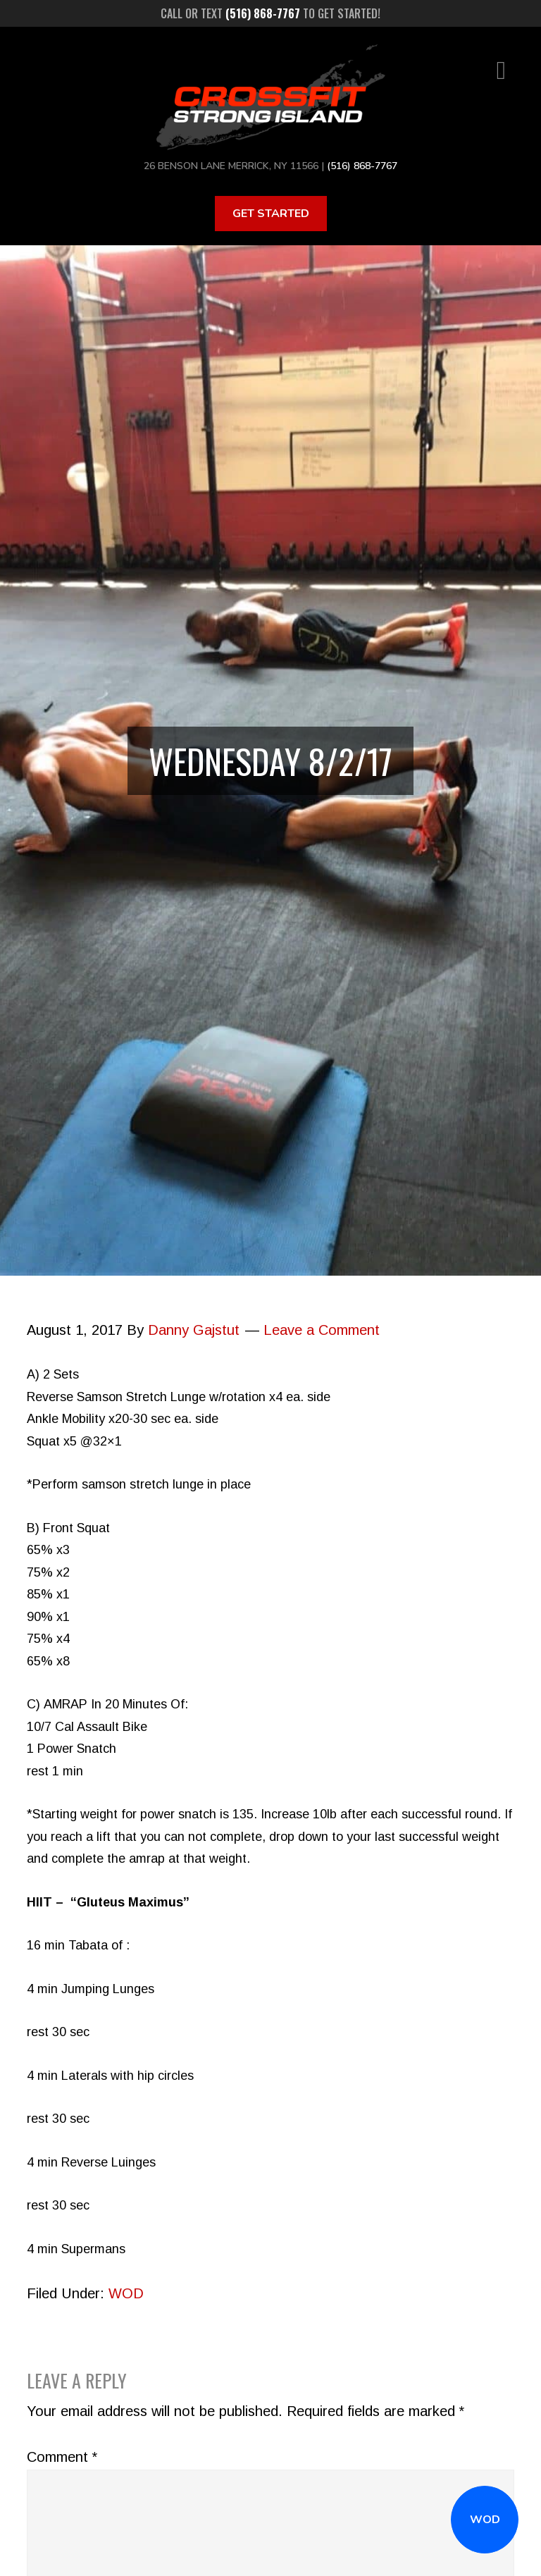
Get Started (270, 213)
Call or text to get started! (270, 13)
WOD (485, 2519)
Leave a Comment (321, 1330)
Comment (62, 2457)
